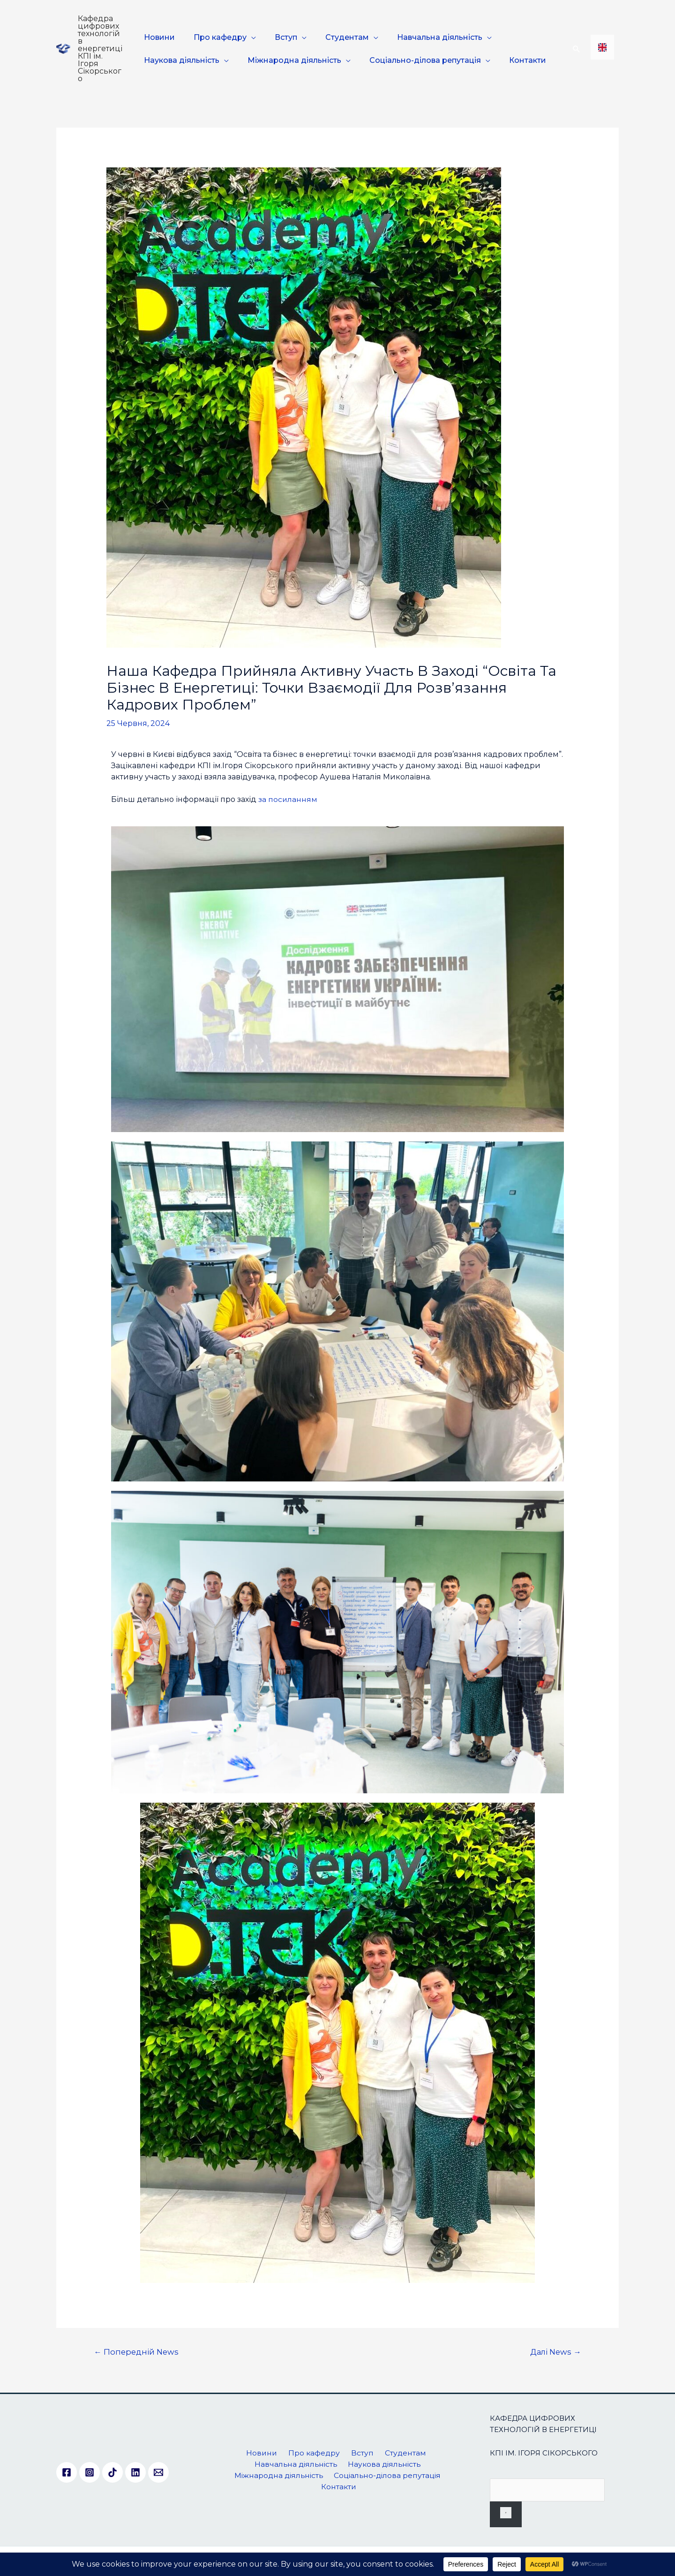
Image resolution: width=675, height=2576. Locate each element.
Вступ (277, 26)
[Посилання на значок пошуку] (576, 37)
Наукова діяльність (182, 49)
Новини (160, 26)
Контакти (514, 49)
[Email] (158, 2450)
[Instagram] (89, 2450)
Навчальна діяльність (422, 26)
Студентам (334, 26)
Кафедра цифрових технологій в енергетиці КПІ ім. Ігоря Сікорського (102, 37)
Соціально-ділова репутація (416, 49)
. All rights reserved (157, 2540)
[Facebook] (66, 2450)
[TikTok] (112, 2450)
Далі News (554, 2329)
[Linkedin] (135, 2450)
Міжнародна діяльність (291, 49)
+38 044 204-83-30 (558, 2540)
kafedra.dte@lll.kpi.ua (352, 2540)
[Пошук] (506, 2493)
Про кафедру (216, 26)
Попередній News (137, 2329)
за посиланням (289, 776)
